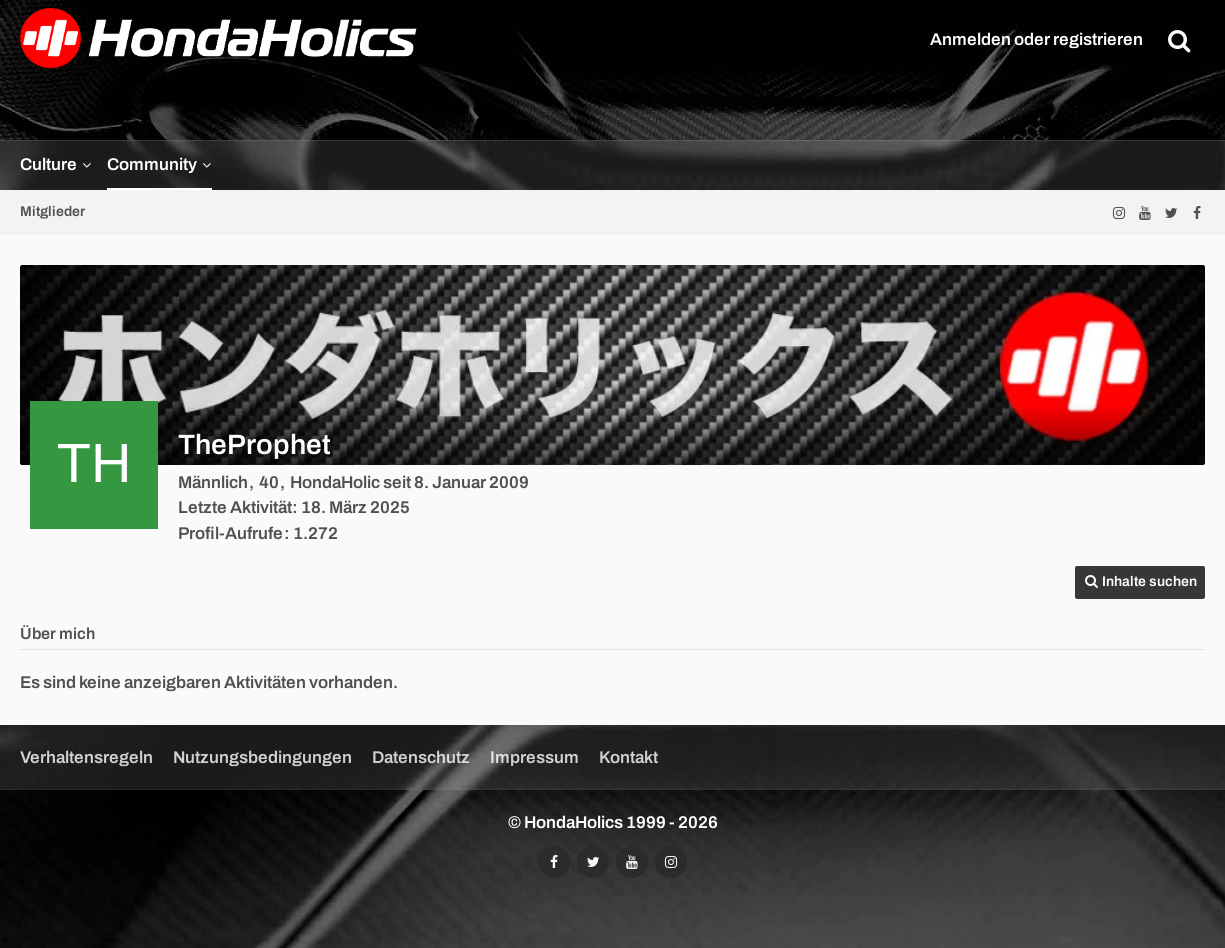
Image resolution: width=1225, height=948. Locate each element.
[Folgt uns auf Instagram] (1119, 212)
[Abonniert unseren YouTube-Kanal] (1145, 212)
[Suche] (1179, 40)
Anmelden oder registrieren (1036, 39)
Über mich (57, 633)
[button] (1140, 582)
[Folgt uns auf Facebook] (1197, 212)
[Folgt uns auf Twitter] (1171, 212)
